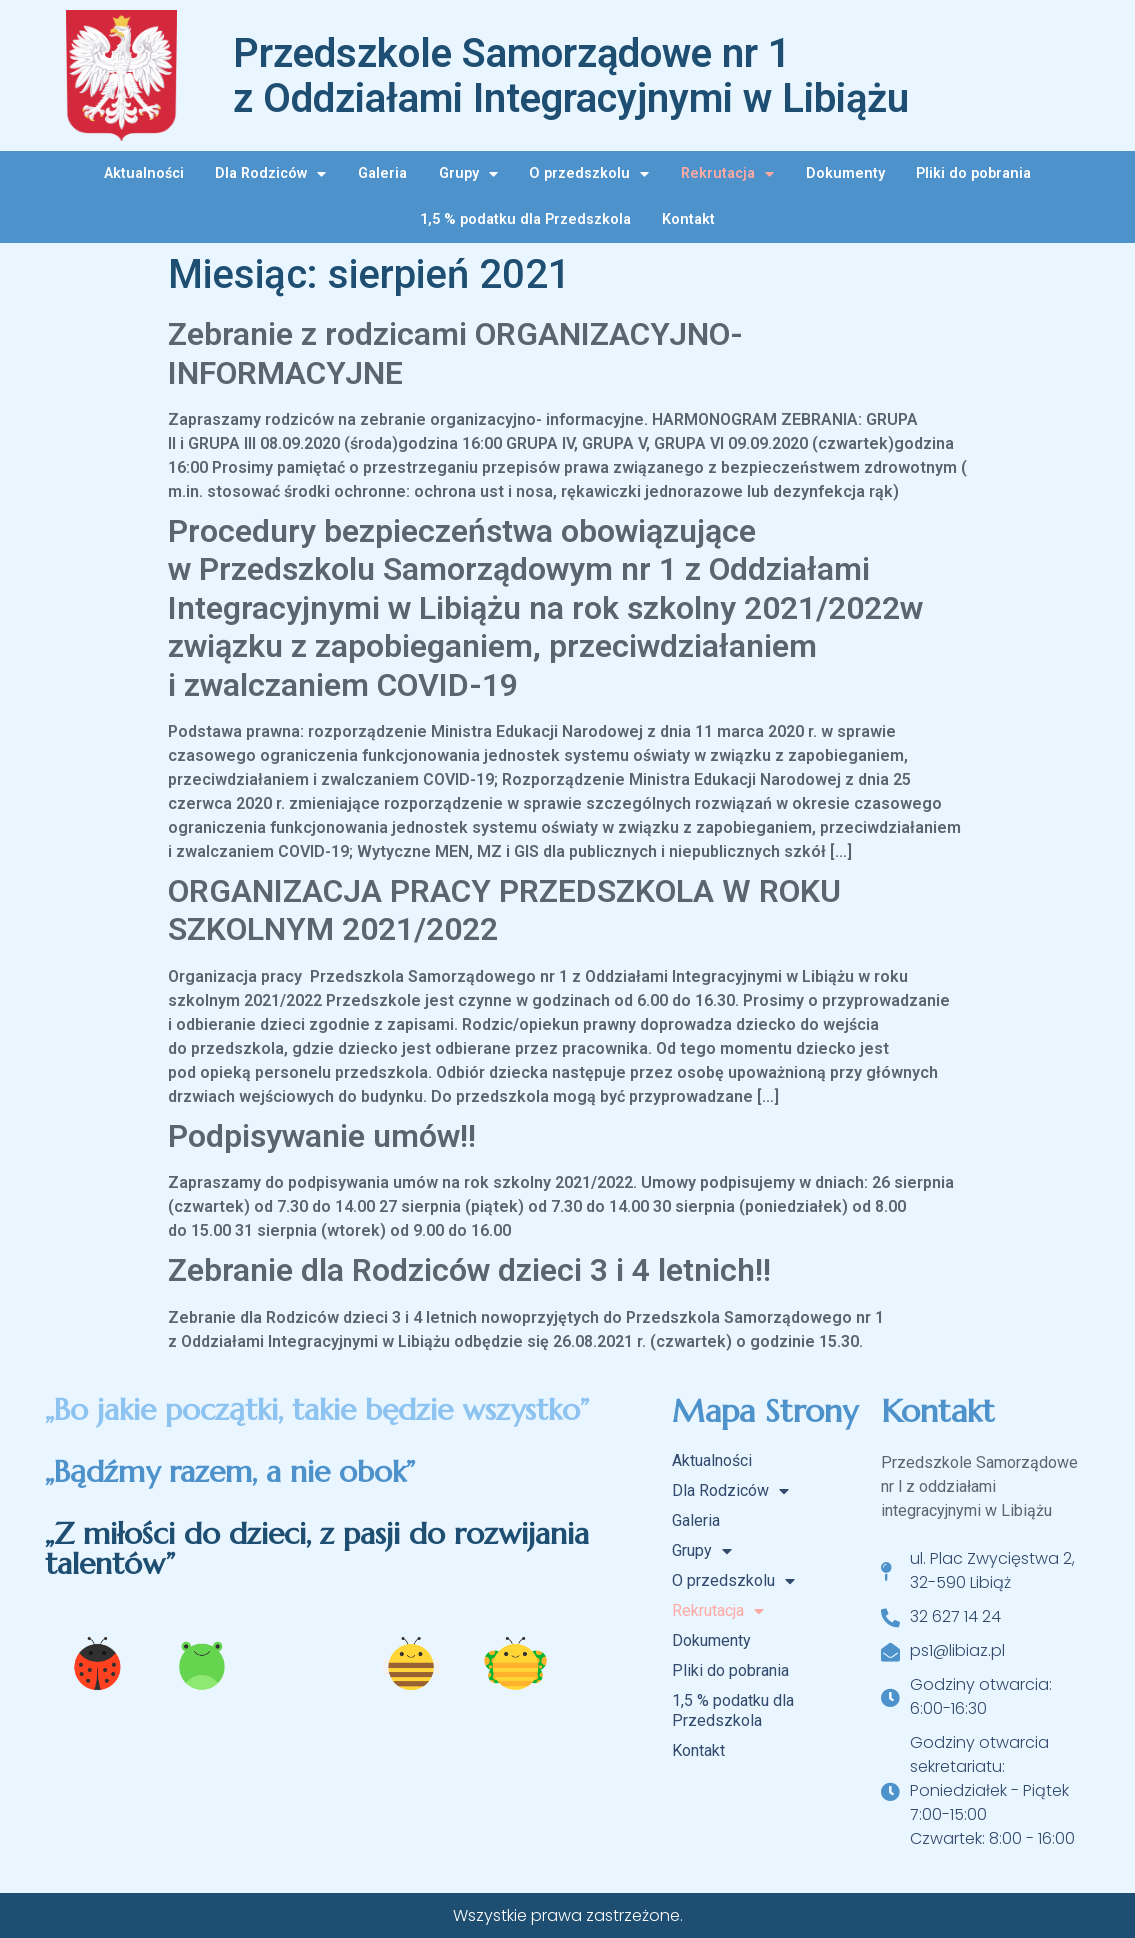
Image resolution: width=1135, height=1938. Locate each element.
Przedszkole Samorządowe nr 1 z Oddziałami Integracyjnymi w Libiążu (571, 76)
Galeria (382, 173)
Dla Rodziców (270, 174)
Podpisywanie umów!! (322, 1136)
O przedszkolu (589, 174)
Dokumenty (845, 173)
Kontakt (688, 219)
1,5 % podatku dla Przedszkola (525, 219)
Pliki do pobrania (973, 173)
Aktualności (144, 173)
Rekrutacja (727, 174)
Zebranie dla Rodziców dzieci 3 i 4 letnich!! (469, 1270)
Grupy (468, 174)
